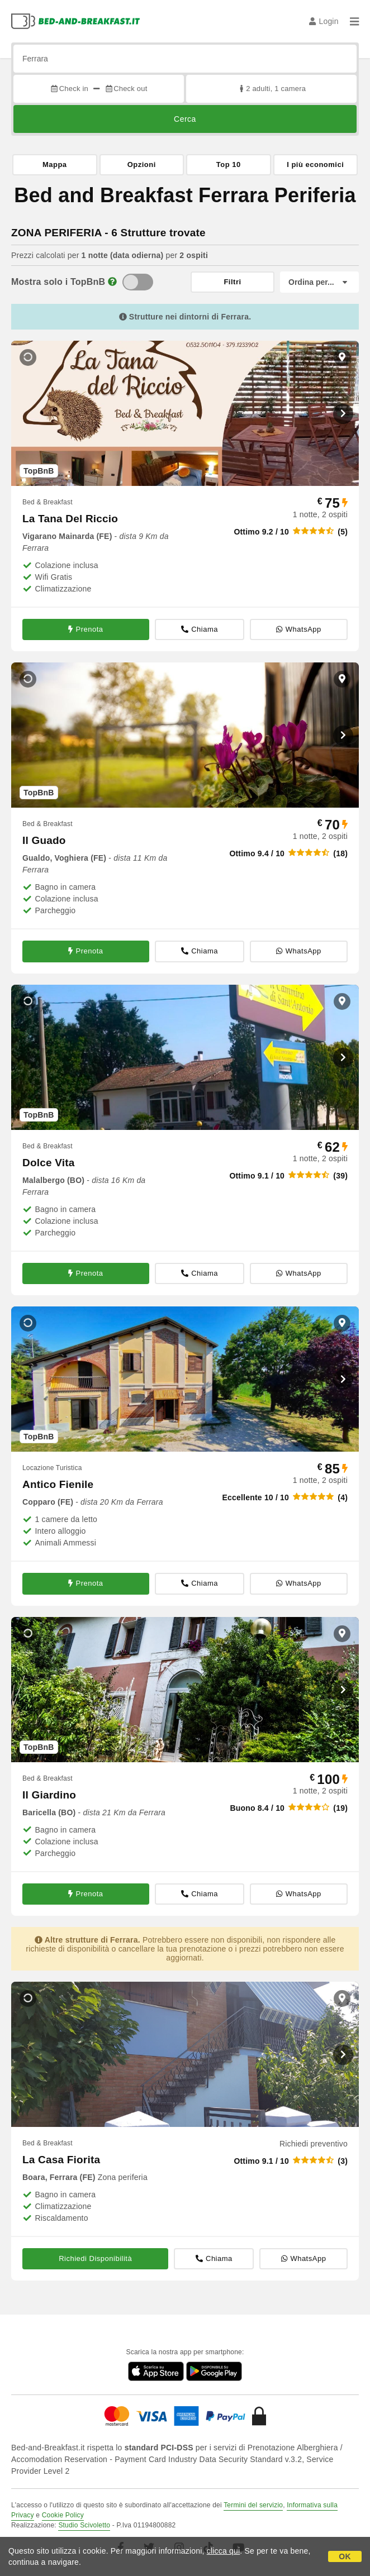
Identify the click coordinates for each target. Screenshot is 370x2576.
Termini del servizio (253, 2505)
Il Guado (44, 840)
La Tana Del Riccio (70, 518)
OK (344, 2556)
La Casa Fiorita (61, 2159)
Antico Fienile (57, 1484)
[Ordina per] (319, 282)
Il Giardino (49, 1795)
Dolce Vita (48, 1162)
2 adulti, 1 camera (271, 88)
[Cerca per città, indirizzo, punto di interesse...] (185, 59)
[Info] (112, 282)
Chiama (199, 629)
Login (324, 21)
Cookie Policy (63, 2515)
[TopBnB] (137, 282)
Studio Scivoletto (84, 2525)
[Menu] (354, 21)
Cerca (185, 119)
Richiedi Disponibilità (95, 2258)
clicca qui (223, 2550)
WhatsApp (298, 629)
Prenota (85, 629)
